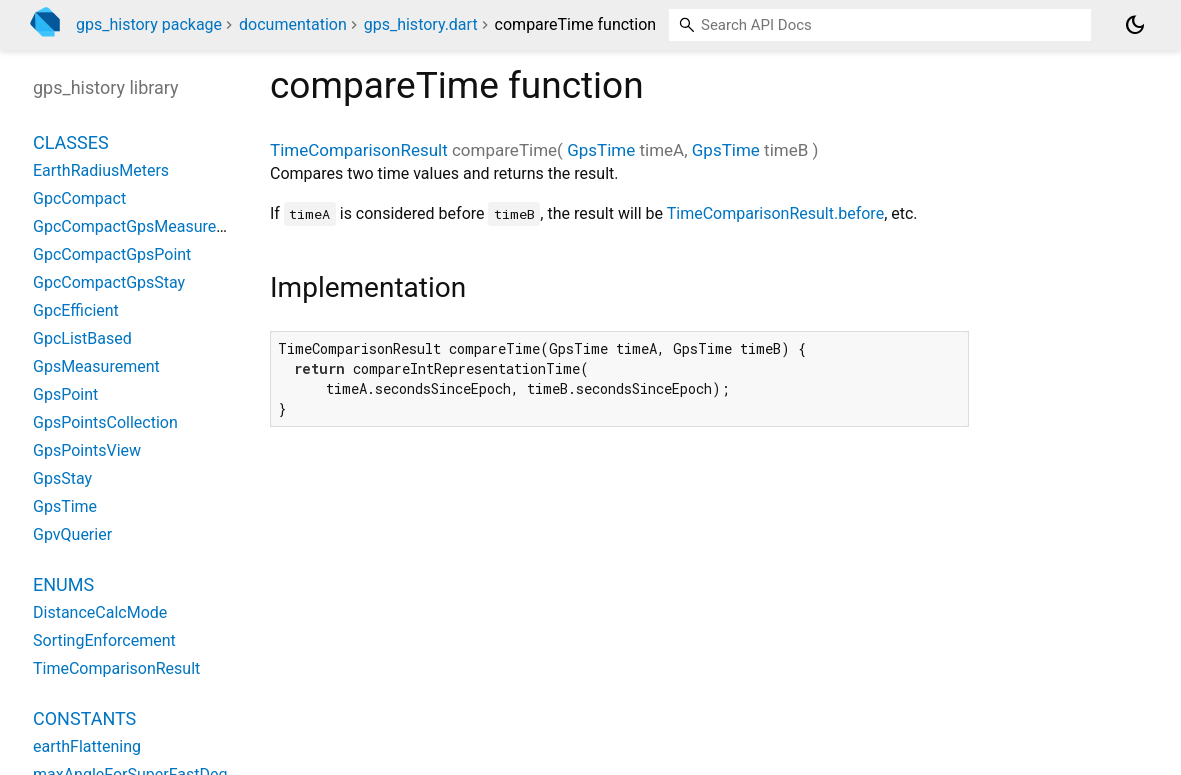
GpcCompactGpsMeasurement (143, 226)
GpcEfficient (76, 310)
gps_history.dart (421, 24)
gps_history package (149, 24)
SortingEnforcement (104, 640)
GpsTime (601, 150)
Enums (63, 584)
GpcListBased (82, 338)
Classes (71, 142)
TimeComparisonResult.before (775, 213)
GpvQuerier (72, 534)
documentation (293, 24)
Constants (84, 718)
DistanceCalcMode (100, 612)
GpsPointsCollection (105, 422)
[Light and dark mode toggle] (1135, 25)
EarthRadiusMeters (101, 170)
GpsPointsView (87, 450)
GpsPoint (65, 394)
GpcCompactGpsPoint (112, 254)
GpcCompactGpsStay (109, 282)
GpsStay (62, 478)
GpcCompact (79, 198)
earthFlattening (87, 746)
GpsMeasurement (96, 366)
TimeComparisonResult (359, 150)
